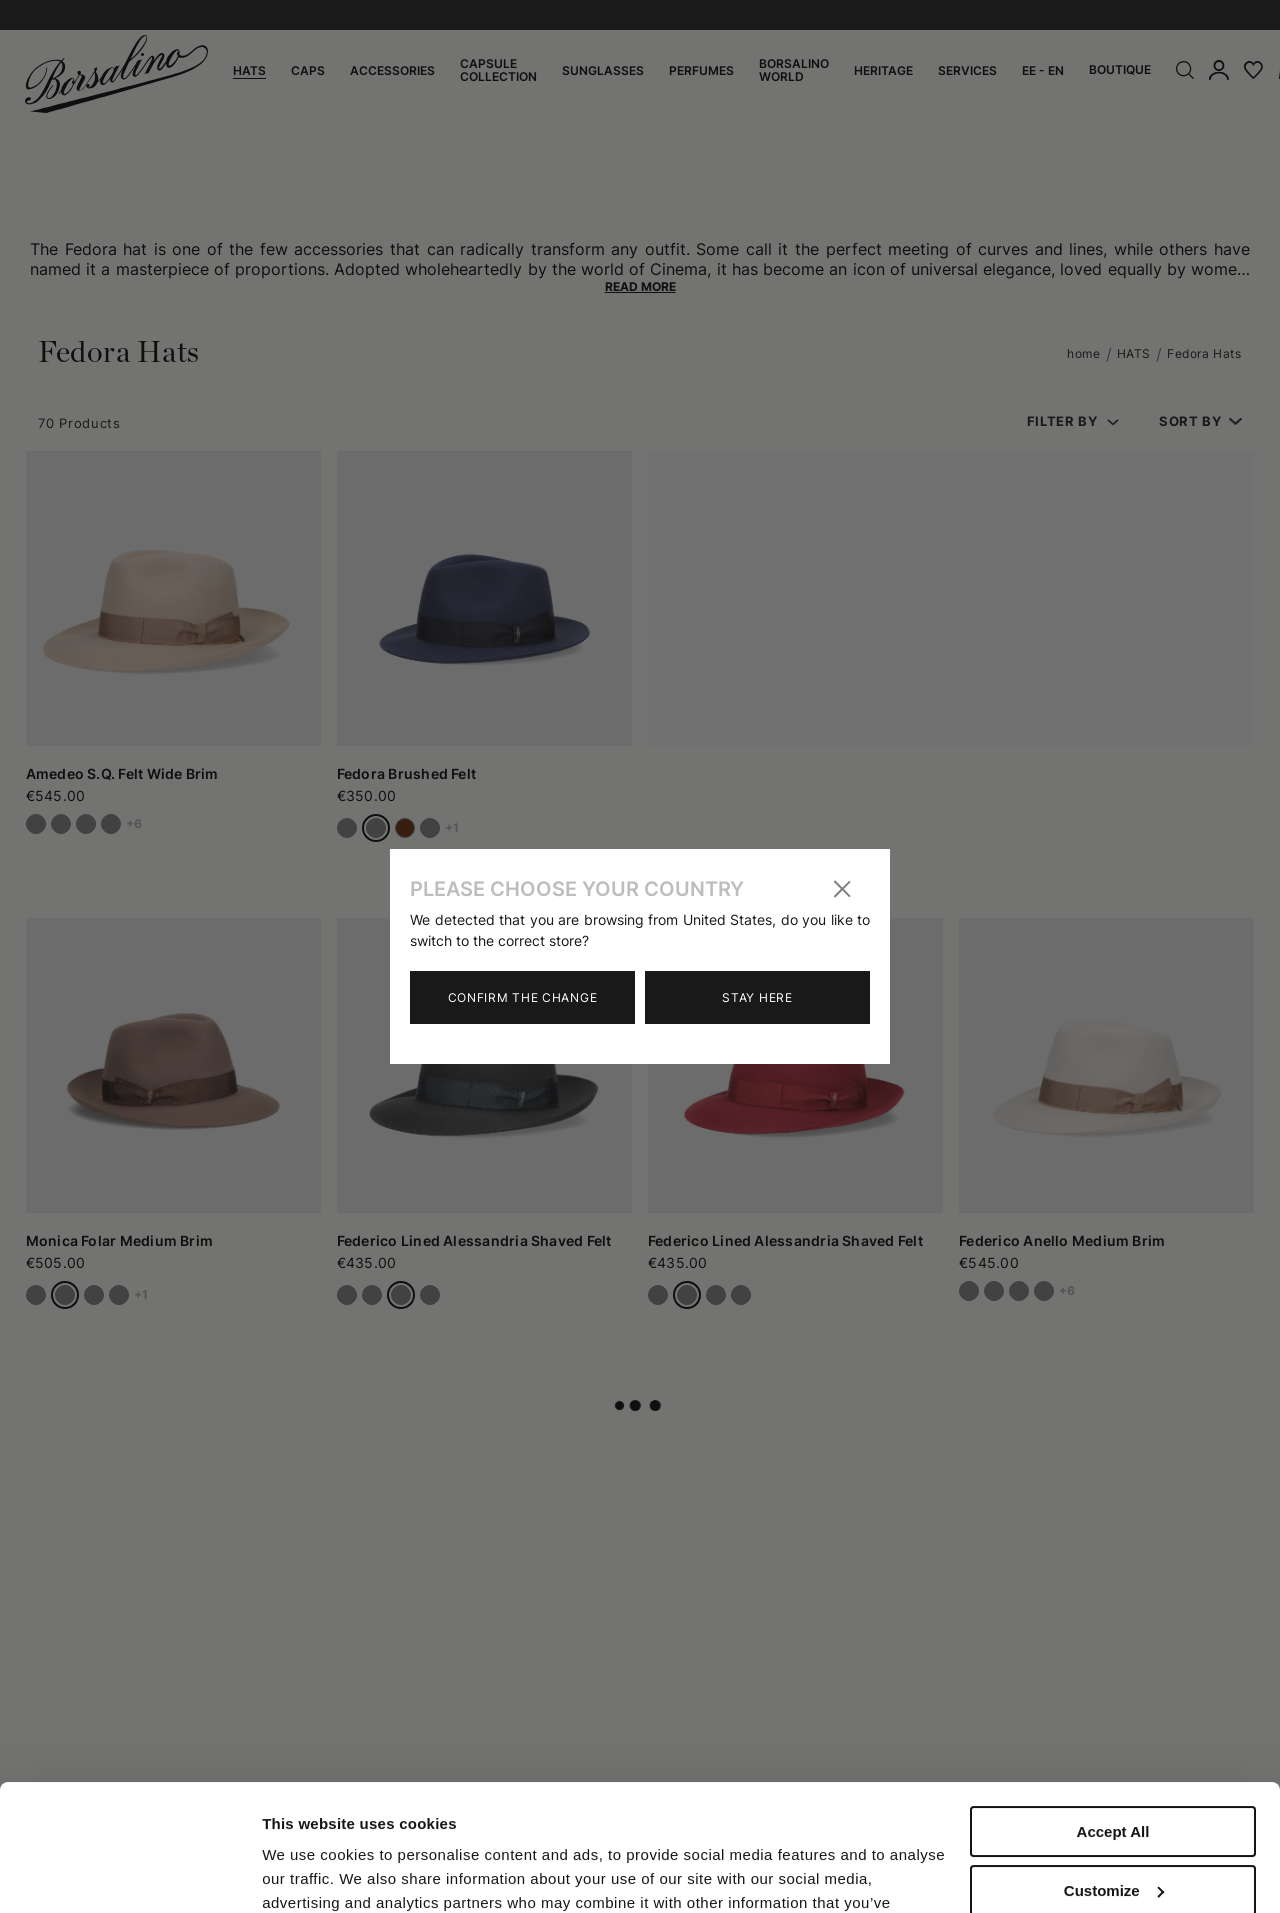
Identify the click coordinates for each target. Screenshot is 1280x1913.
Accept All (1113, 1723)
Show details (308, 1873)
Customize (1114, 1781)
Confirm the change (523, 997)
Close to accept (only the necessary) (1113, 1849)
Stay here (757, 997)
